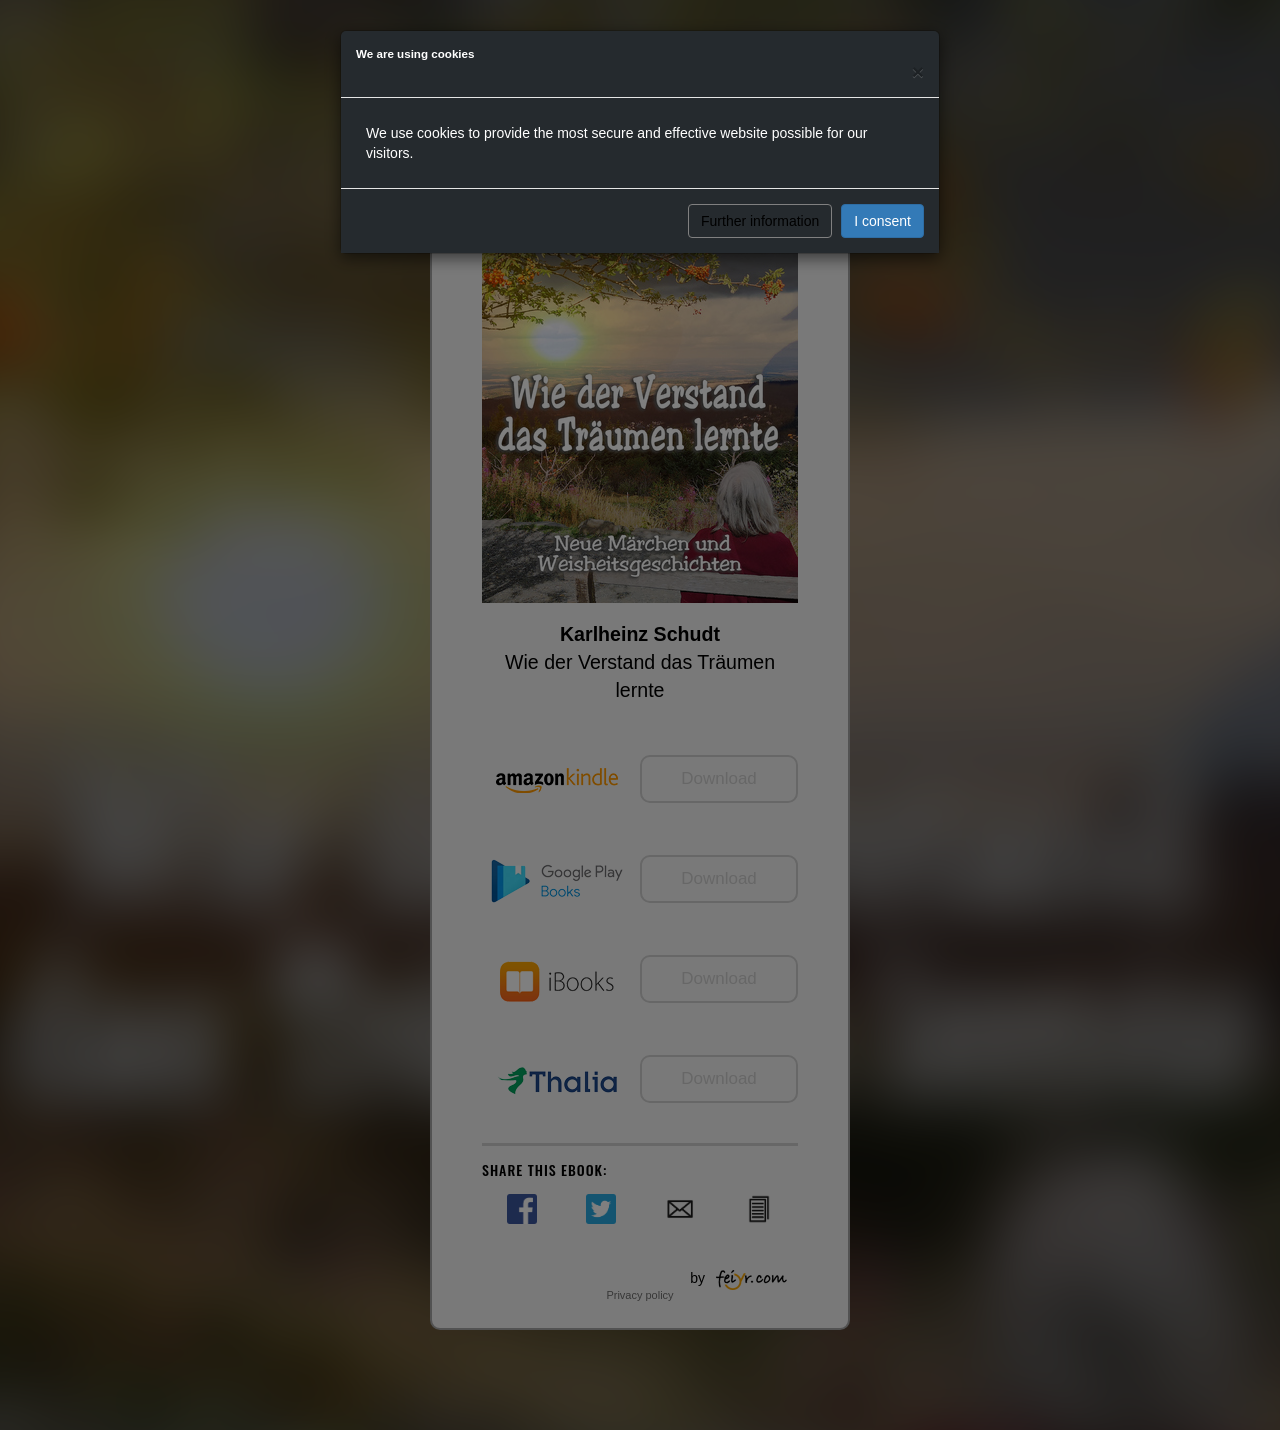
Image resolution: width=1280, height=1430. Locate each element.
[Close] (918, 71)
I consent (882, 221)
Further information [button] (760, 221)
